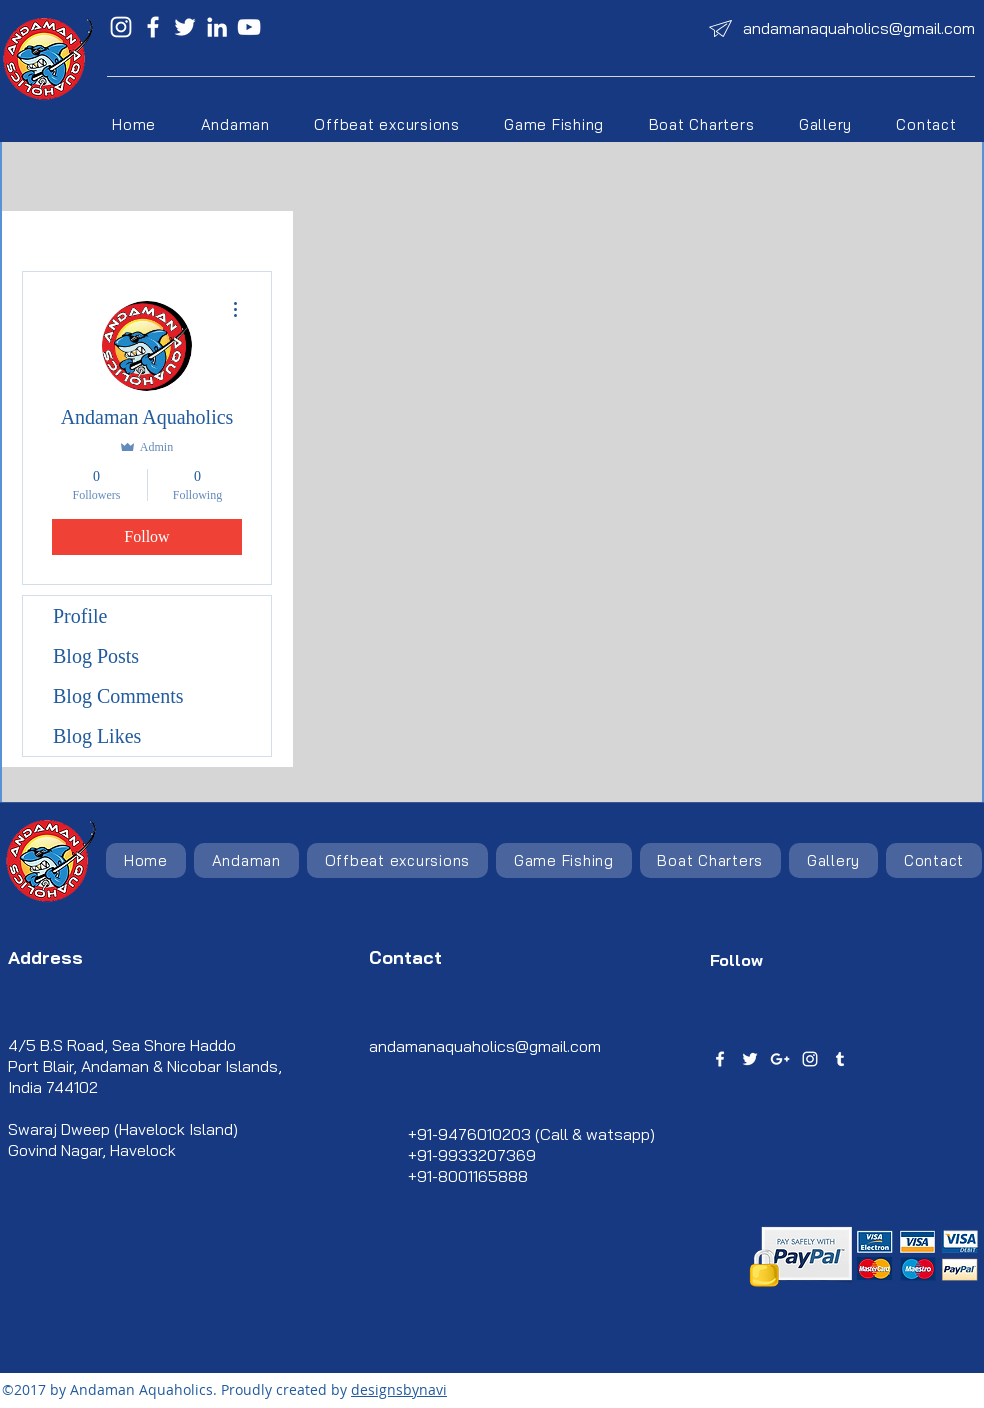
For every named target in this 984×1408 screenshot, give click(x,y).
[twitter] (750, 1059)
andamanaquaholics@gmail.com (859, 28)
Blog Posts (96, 656)
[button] (387, 124)
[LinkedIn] (217, 27)
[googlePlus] (780, 1059)
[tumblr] (840, 1059)
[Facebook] (153, 27)
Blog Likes (97, 736)
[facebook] (720, 1059)
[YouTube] (249, 27)
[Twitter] (185, 27)
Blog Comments (118, 696)
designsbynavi (399, 1389)
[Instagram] (121, 27)
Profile (80, 616)
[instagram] (810, 1059)
